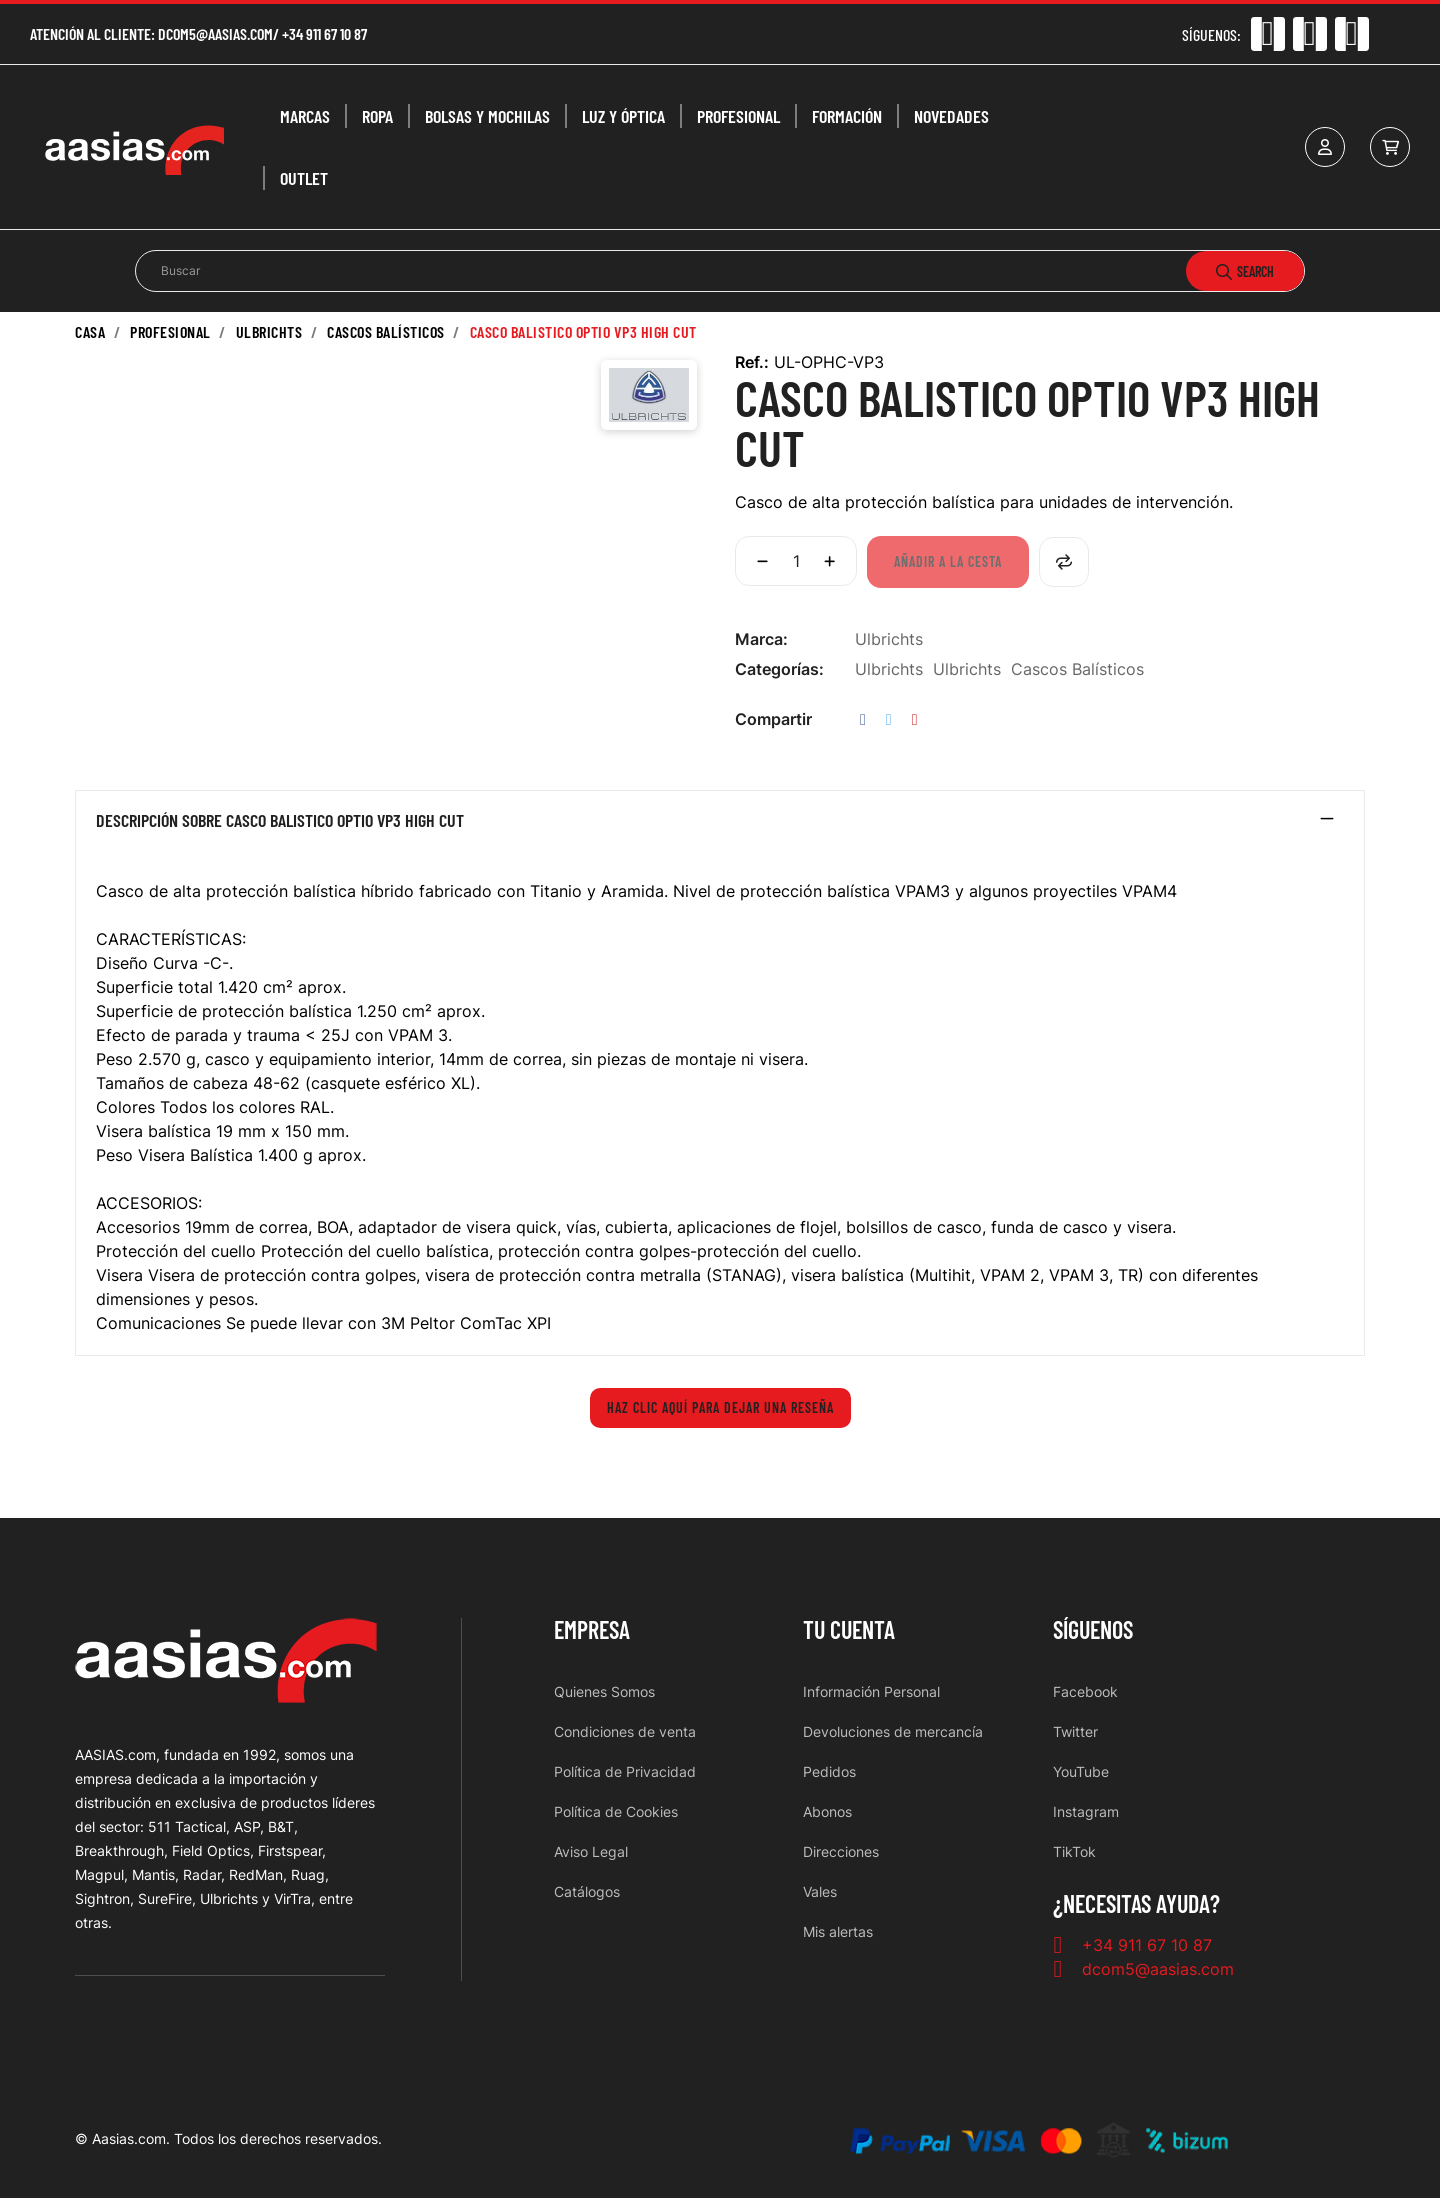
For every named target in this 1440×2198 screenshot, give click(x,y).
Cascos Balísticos (1077, 669)
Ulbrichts (889, 639)
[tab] (720, 825)
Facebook (1085, 1691)
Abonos (827, 1811)
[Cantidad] (796, 561)
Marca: (761, 639)
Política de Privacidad (625, 1771)
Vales (820, 1891)
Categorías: (779, 669)
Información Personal (871, 1691)
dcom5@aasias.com (215, 33)
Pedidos (829, 1771)
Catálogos (587, 1891)
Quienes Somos (604, 1691)
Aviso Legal (591, 1851)
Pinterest (915, 719)
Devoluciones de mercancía (893, 1731)
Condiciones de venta (625, 1731)
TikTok (1074, 1851)
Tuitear (889, 719)
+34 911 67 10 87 (324, 33)
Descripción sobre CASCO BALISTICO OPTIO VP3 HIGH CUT (280, 821)
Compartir (863, 719)
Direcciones (841, 1851)
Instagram (1086, 1811)
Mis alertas (838, 1931)
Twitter (1075, 1731)
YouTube (1081, 1771)
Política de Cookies (616, 1811)
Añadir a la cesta (948, 561)
